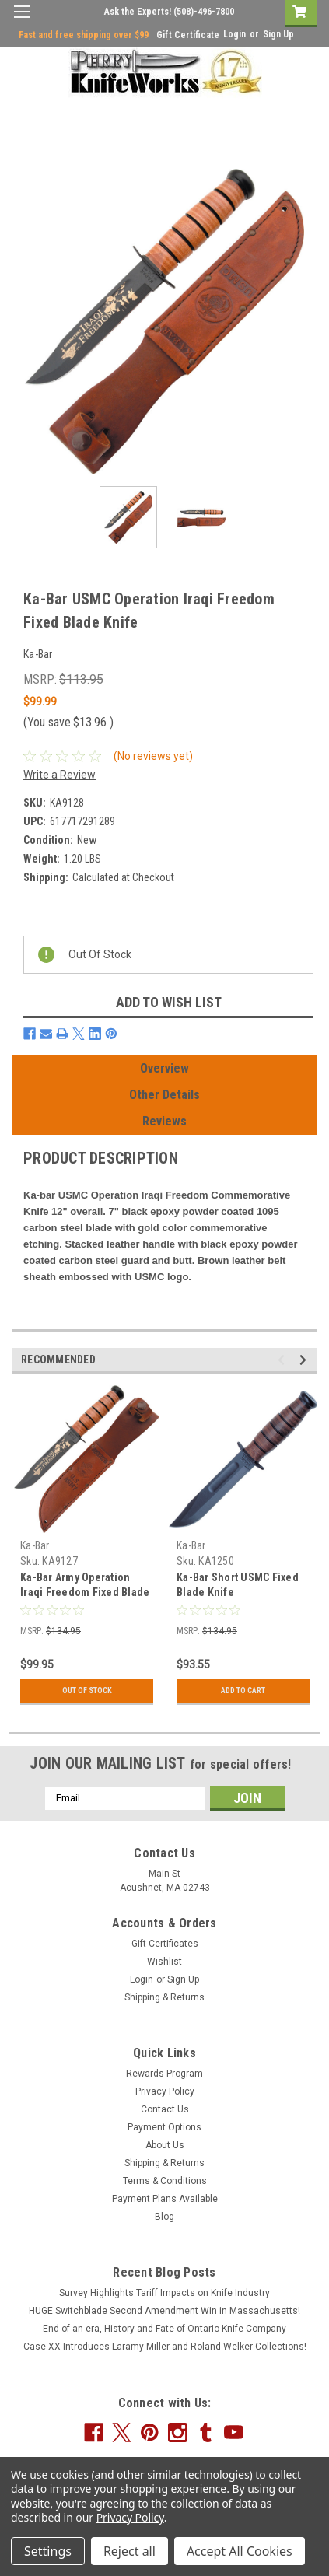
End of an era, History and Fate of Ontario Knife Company (164, 2328)
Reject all (129, 2551)
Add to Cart (243, 1690)
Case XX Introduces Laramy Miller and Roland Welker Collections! (164, 2346)
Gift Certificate (187, 35)
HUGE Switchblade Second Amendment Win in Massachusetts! (164, 2310)
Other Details (164, 1094)
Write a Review (59, 774)
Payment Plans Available (165, 2198)
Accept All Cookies (239, 2551)
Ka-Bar (35, 1545)
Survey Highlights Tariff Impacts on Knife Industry (164, 2292)
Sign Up (278, 34)
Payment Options (164, 2127)
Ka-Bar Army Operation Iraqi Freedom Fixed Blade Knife (84, 1592)
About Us (164, 2145)
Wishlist (164, 1961)
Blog (164, 2216)
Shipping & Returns (164, 1997)
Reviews (164, 1121)
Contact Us (165, 2109)
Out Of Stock (87, 1690)
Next (305, 1360)
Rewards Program (164, 2073)
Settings (48, 2551)
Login (234, 34)
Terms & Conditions (165, 2180)
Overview (164, 1068)
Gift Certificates (164, 1943)
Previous (283, 1360)
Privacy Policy (164, 2091)
